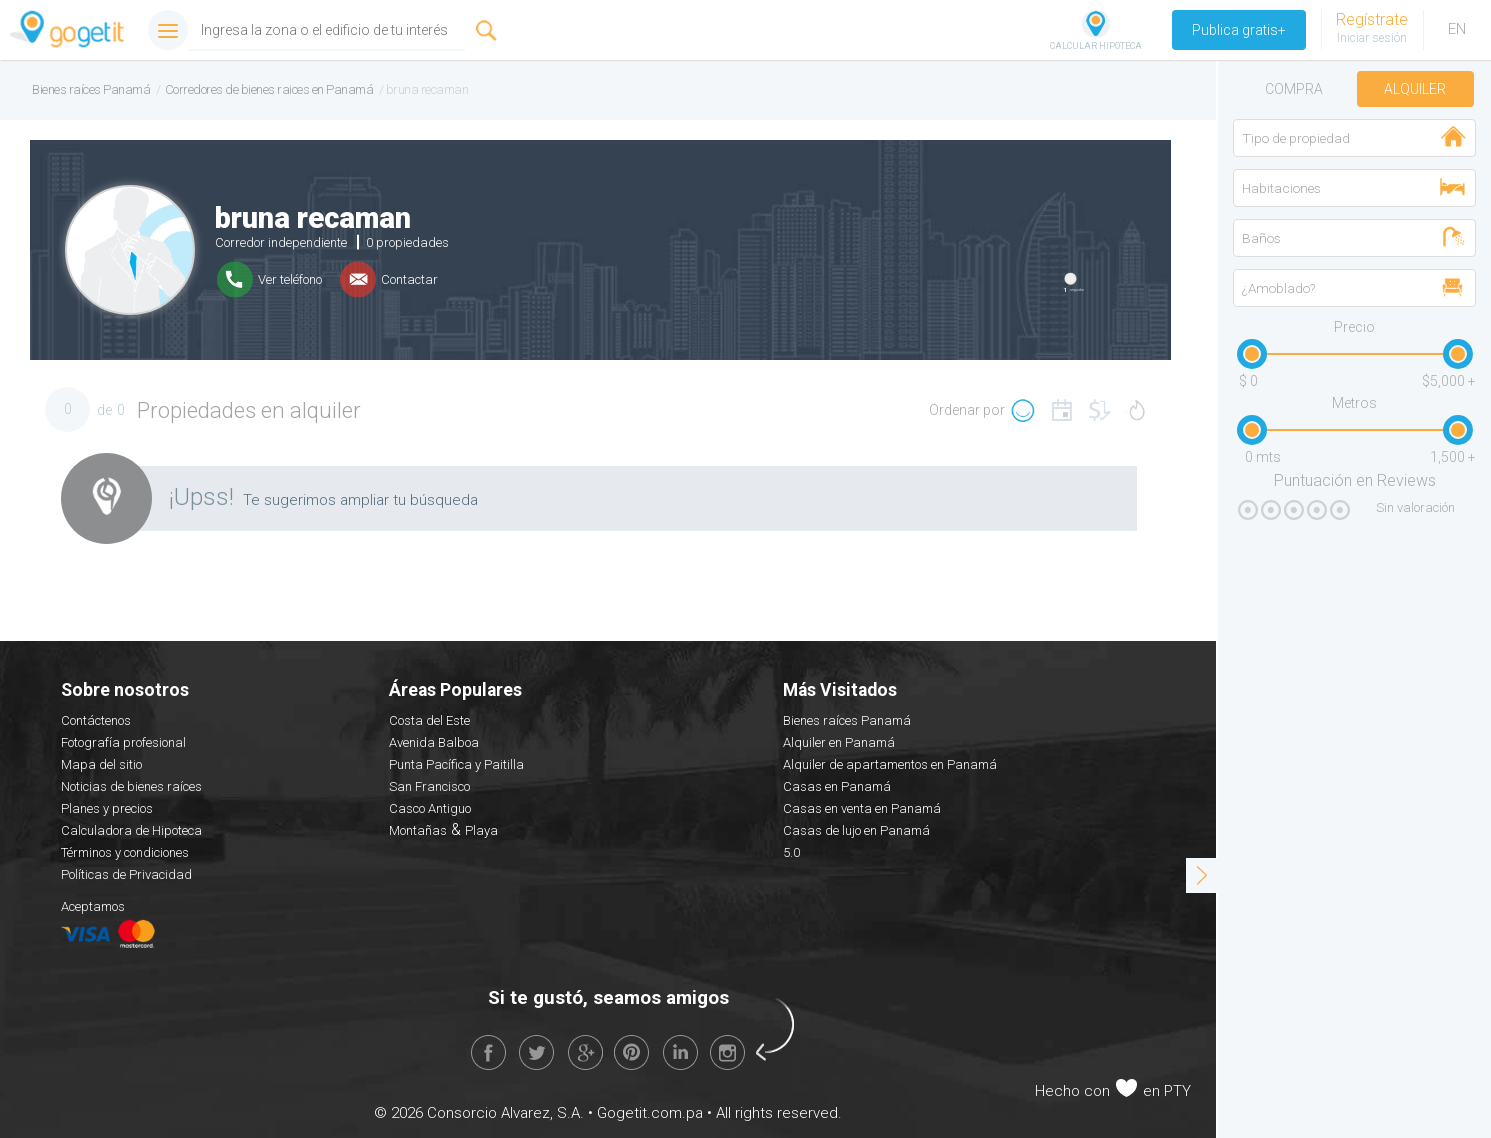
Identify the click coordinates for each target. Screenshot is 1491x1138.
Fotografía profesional (123, 742)
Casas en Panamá (837, 786)
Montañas (418, 830)
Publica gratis (1239, 30)
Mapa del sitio (101, 764)
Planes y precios (107, 808)
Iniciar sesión (1372, 38)
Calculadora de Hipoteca (131, 830)
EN (1457, 29)
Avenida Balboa (434, 742)
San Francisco (429, 786)
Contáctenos (96, 720)
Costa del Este (429, 720)
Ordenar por (967, 410)
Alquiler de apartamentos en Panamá (890, 764)
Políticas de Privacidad (126, 874)
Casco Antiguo (430, 808)
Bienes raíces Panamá (847, 720)
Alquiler (1415, 89)
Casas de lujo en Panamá (856, 830)
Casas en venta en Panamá (862, 808)
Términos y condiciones (125, 852)
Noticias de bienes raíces (131, 786)
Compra (1294, 89)
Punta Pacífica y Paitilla (456, 764)
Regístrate (1372, 19)
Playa (481, 830)
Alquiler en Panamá (839, 742)
